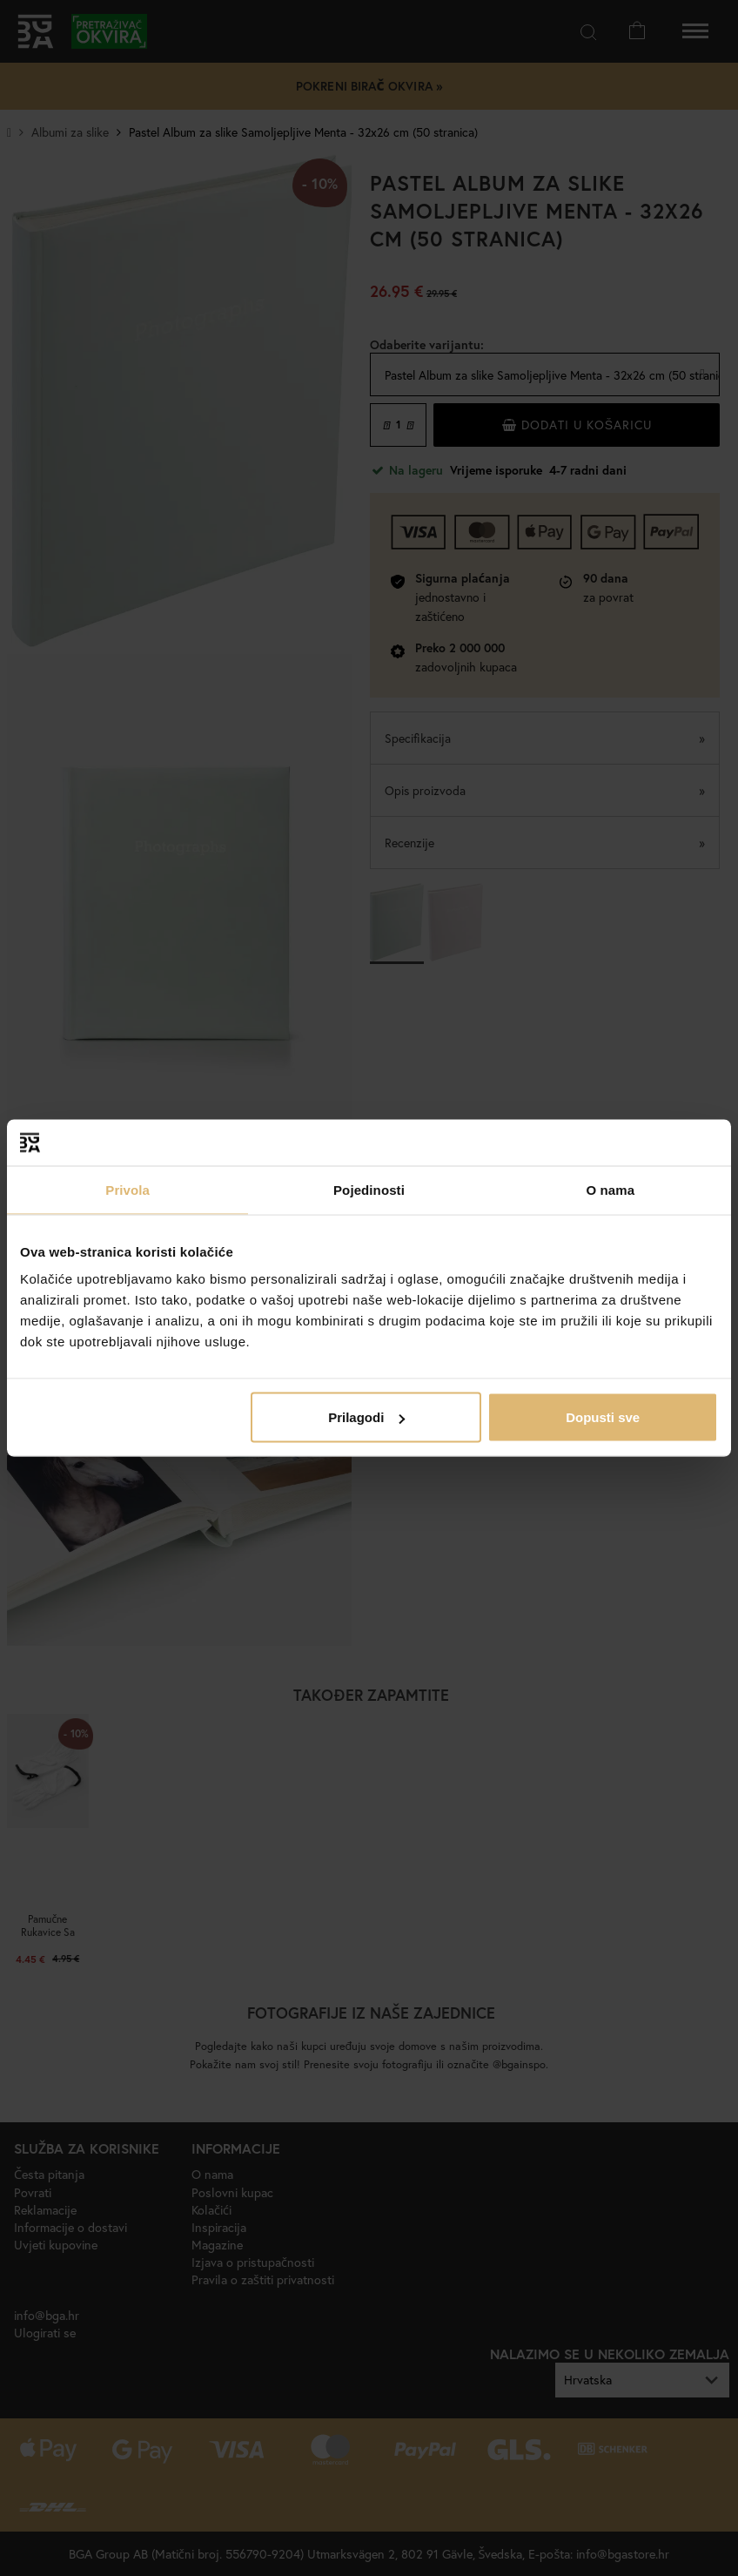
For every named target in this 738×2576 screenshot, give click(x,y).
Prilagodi (366, 1417)
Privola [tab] (127, 1189)
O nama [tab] (611, 1189)
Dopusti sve (603, 1417)
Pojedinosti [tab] (369, 1189)
